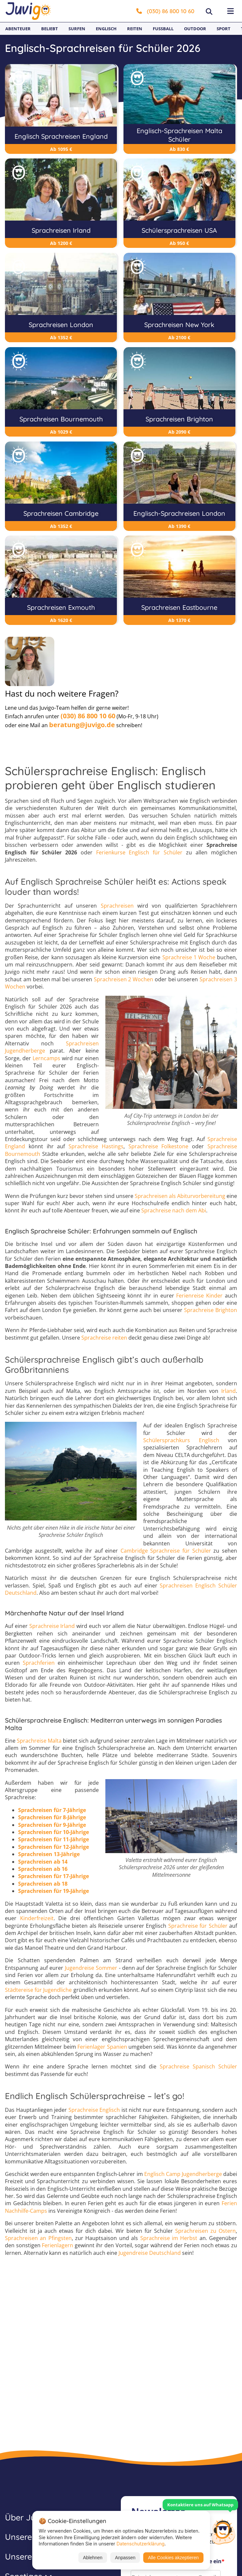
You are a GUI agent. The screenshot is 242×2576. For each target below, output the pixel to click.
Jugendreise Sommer (91, 1967)
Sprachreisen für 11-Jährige (53, 1839)
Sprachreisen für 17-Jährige (53, 1876)
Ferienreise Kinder (199, 1295)
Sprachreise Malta (39, 1740)
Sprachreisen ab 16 (42, 1868)
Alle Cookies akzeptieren (173, 2557)
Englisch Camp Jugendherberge (183, 2174)
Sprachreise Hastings (95, 1146)
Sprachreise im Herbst (169, 2238)
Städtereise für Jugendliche (38, 1989)
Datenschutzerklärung (141, 2543)
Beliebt (49, 29)
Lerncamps (46, 1058)
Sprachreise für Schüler (198, 1925)
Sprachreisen (117, 905)
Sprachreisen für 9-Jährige (52, 1824)
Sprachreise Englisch (94, 2109)
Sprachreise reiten (104, 1337)
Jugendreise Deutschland (150, 2252)
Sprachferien (39, 1662)
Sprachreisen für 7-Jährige (52, 1810)
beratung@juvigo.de (82, 725)
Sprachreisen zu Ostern (205, 2230)
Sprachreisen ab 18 (42, 1883)
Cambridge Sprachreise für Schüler (166, 1550)
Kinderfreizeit (37, 1918)
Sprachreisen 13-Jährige (49, 1854)
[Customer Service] (223, 2531)
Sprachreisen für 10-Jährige (53, 1832)
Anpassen (125, 2557)
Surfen (76, 29)
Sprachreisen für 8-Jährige (52, 1817)
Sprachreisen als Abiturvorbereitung (180, 1196)
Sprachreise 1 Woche (188, 957)
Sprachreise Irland (52, 1626)
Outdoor (195, 29)
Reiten (134, 29)
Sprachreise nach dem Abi (173, 1210)
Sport (223, 29)
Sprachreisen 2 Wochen (123, 979)
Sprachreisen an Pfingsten (38, 2238)
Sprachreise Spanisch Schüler (198, 2066)
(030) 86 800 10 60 (165, 11)
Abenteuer (18, 29)
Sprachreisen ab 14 (42, 1861)
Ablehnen (92, 2557)
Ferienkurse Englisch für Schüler (139, 852)
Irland (228, 1391)
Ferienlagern (57, 2245)
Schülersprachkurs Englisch (181, 1440)
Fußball (163, 29)
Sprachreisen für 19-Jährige (53, 1891)
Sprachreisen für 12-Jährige (53, 1846)
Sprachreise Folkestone (158, 1146)
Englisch (106, 29)
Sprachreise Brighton (210, 1310)
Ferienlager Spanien (102, 2046)
